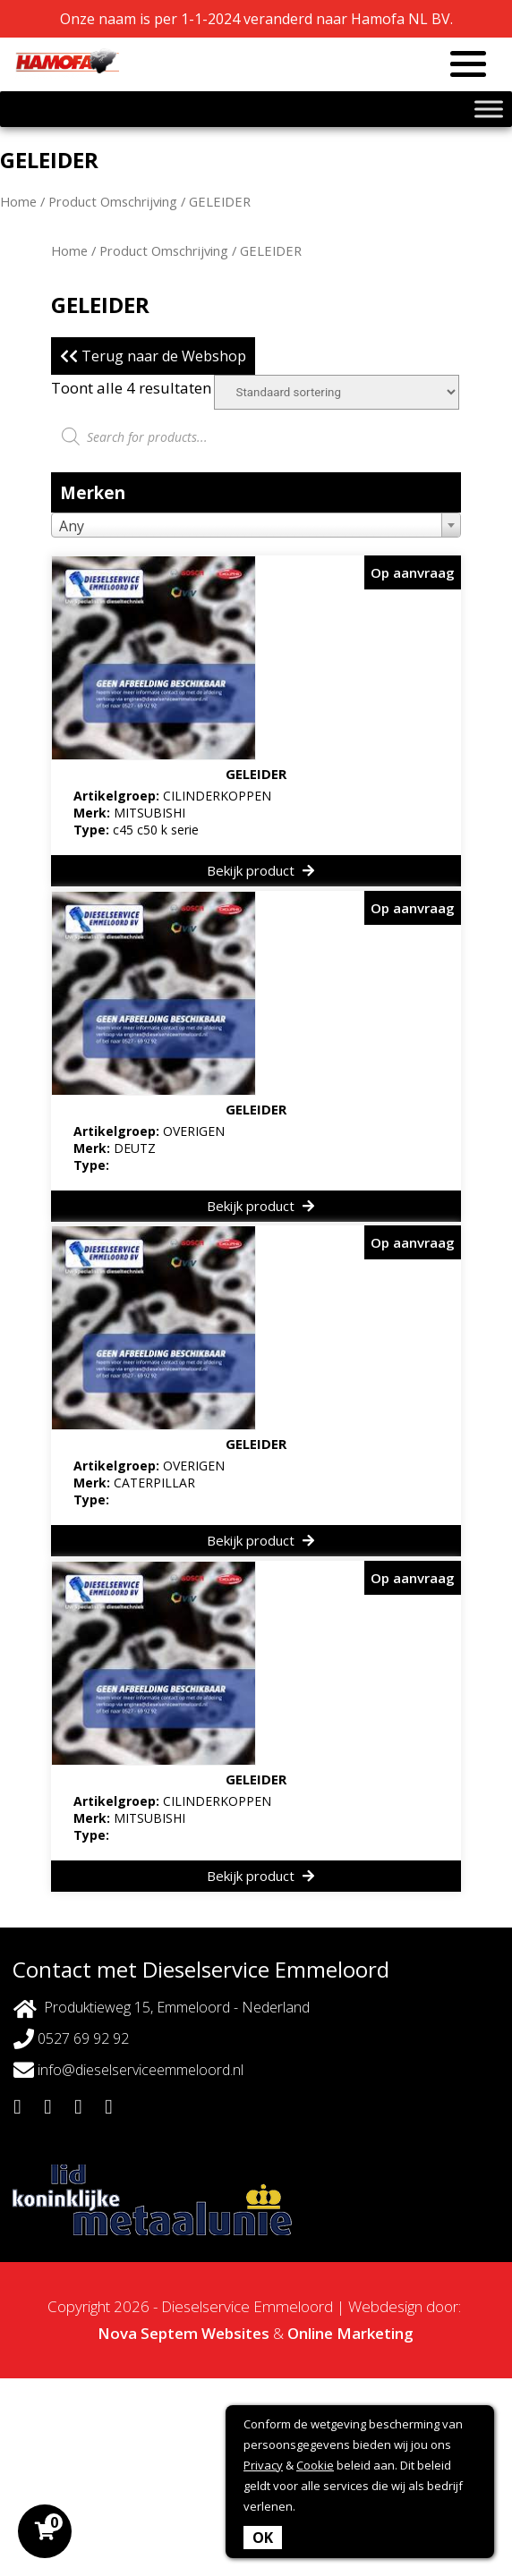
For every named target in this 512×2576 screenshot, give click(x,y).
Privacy (263, 2465)
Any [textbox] (71, 526)
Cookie (315, 2465)
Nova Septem (148, 2333)
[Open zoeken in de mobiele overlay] (256, 436)
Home (18, 201)
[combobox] (256, 525)
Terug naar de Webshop (153, 356)
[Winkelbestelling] (336, 392)
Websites (235, 2333)
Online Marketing (350, 2333)
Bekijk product (260, 870)
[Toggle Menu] (488, 108)
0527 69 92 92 (71, 2039)
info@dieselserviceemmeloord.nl (128, 2070)
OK (262, 2537)
